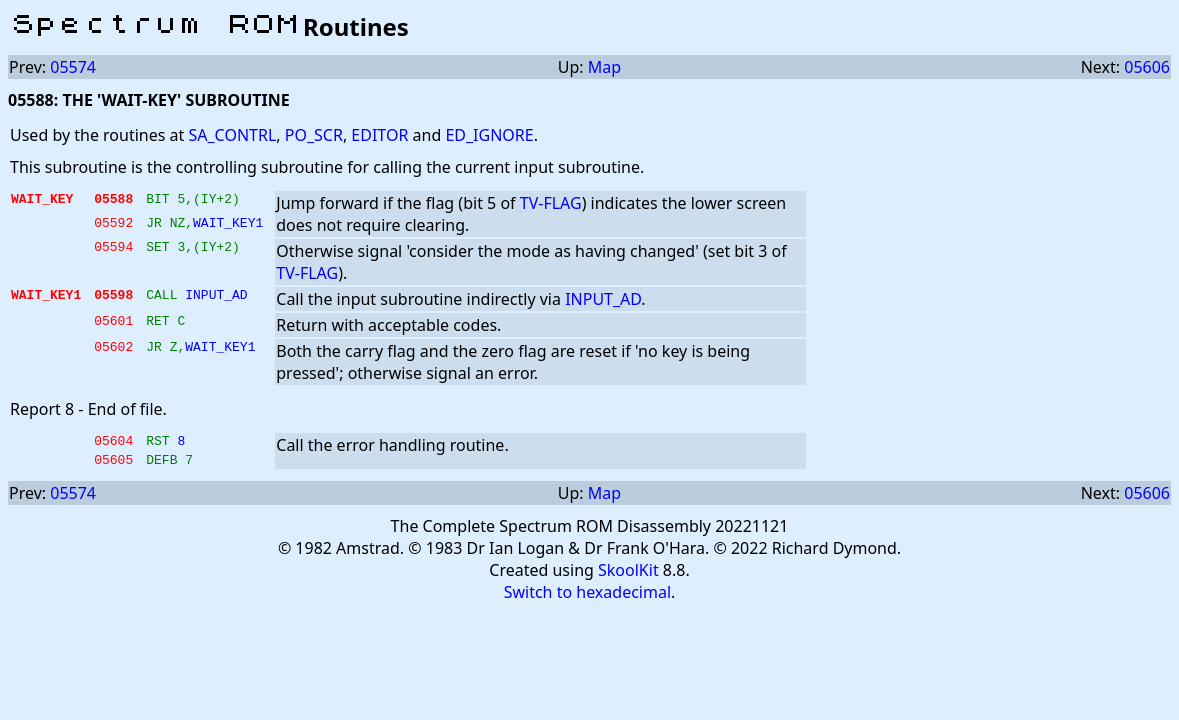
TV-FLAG (551, 203)
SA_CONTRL (232, 135)
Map (604, 67)
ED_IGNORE (489, 135)
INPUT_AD (216, 297)
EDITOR (379, 135)
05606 (1147, 67)
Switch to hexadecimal (587, 598)
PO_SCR (314, 135)
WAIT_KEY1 (228, 225)
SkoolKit (628, 576)
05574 (73, 67)
